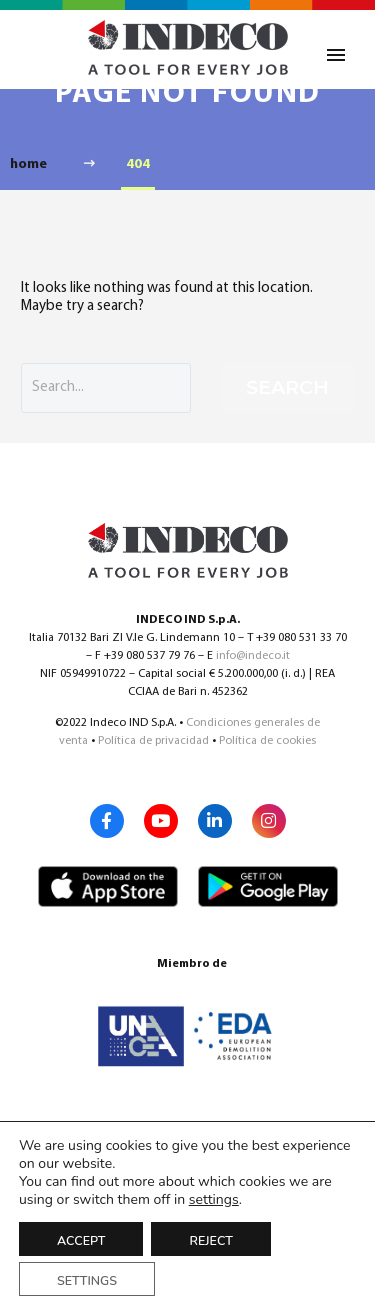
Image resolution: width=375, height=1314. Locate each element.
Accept (81, 1240)
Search (287, 387)
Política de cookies (267, 741)
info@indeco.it (253, 656)
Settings (87, 1280)
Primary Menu (336, 55)
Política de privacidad (153, 741)
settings (214, 1200)
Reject (210, 1240)
